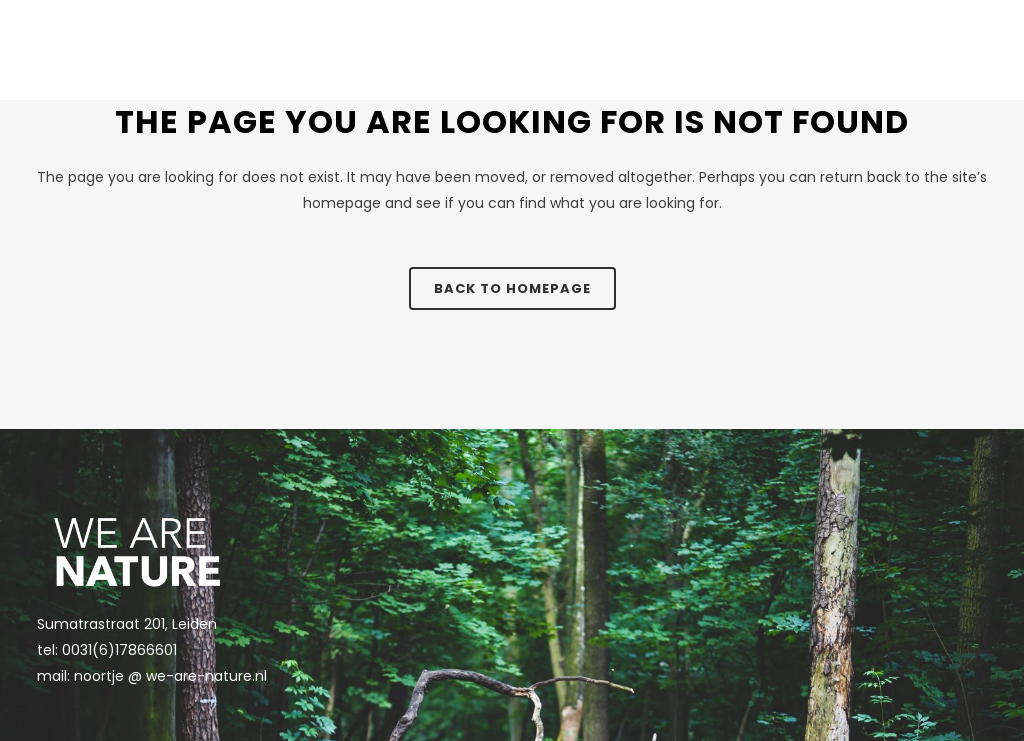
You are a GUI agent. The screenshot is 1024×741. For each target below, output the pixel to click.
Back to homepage (512, 288)
